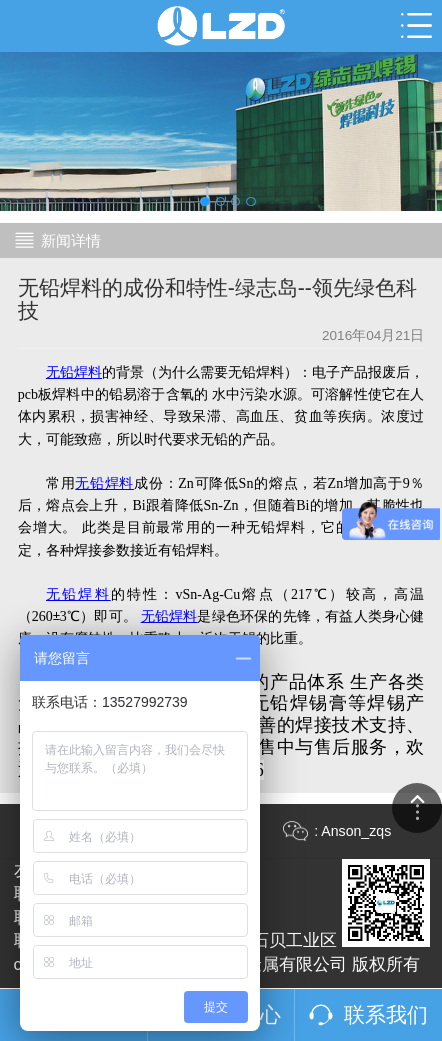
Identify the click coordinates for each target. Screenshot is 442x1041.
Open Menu (416, 26)
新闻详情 (71, 240)
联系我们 (386, 1014)
